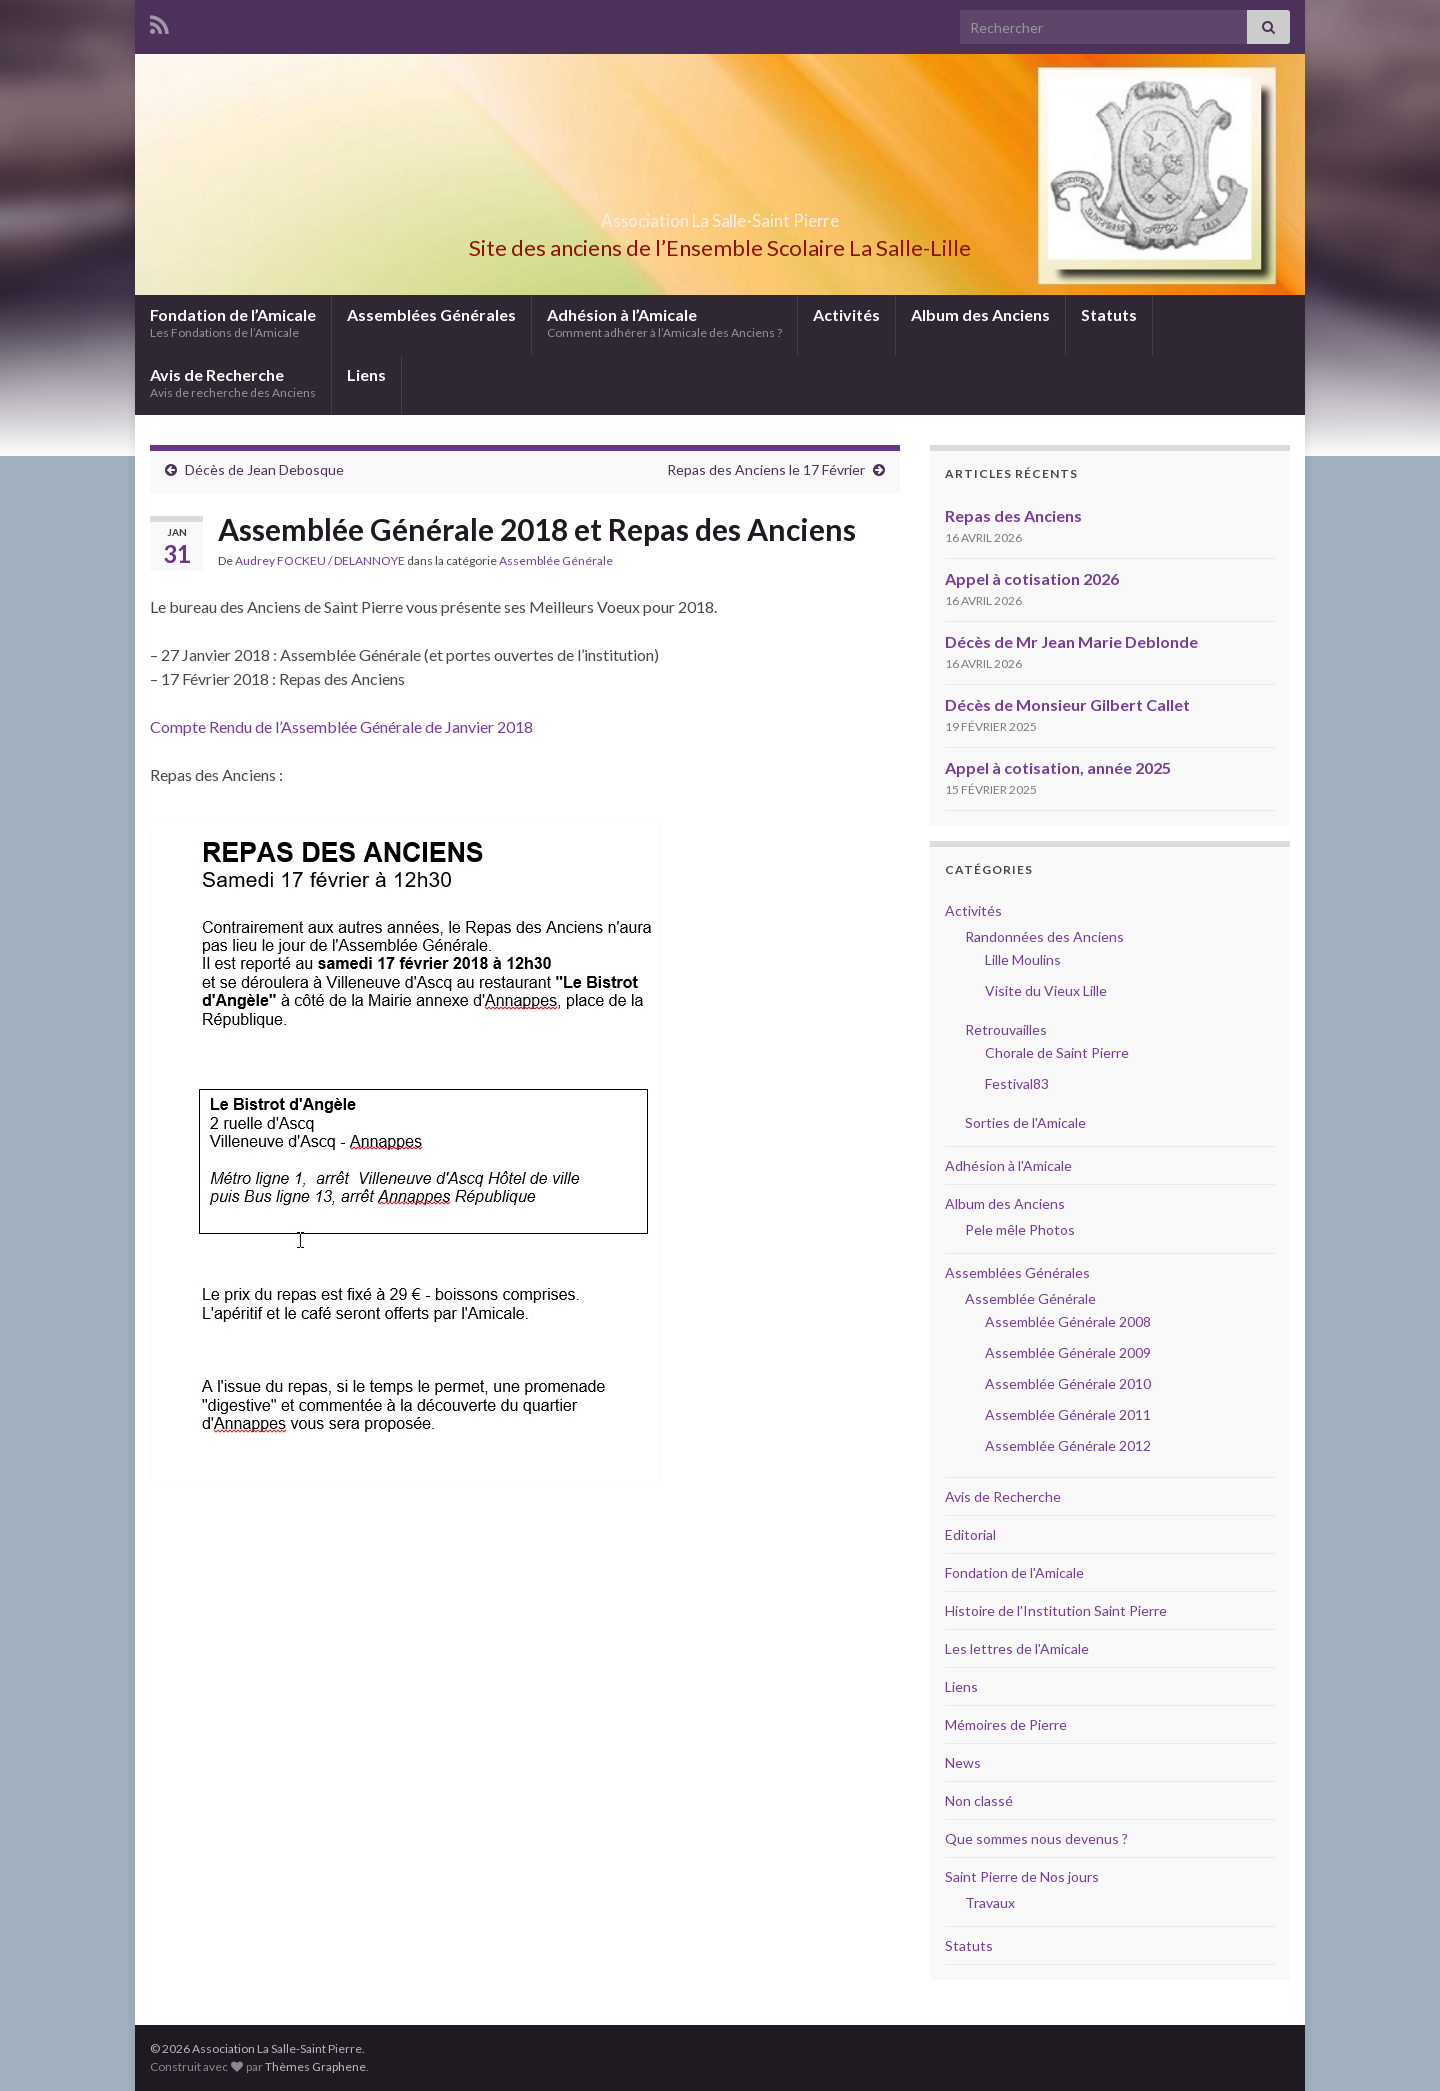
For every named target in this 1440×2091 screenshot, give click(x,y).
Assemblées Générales (431, 314)
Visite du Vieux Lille (1046, 990)
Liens (366, 374)
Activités (846, 314)
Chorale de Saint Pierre (1057, 1052)
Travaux (990, 1902)
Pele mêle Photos (1020, 1229)
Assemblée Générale (556, 560)
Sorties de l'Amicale (1025, 1122)
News (963, 1762)
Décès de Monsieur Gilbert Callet (1067, 704)
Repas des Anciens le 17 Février (766, 469)
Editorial (970, 1534)
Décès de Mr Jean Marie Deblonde (1071, 641)
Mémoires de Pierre (1006, 1724)
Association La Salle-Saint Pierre (720, 214)
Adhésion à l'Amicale (1008, 1165)
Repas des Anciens (1013, 515)
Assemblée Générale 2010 (1068, 1383)
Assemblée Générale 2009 (1068, 1352)
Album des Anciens (980, 314)
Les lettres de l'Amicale (1017, 1648)
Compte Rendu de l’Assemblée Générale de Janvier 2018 (341, 726)
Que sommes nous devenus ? (1036, 1838)
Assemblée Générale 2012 (1068, 1445)
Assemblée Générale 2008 (1068, 1321)
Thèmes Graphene (315, 2066)
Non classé (979, 1800)
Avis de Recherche (233, 382)
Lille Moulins (1023, 959)
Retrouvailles (1006, 1029)
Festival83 (1017, 1083)
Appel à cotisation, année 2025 (1058, 767)
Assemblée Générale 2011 (1068, 1414)
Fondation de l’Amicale (233, 322)
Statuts (1109, 314)
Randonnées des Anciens (1044, 936)
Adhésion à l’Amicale (664, 322)
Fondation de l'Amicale (1014, 1572)
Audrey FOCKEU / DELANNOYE (320, 560)
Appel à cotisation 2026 (1032, 578)
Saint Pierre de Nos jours (1022, 1876)
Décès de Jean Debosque (264, 469)
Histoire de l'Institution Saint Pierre (1056, 1610)
